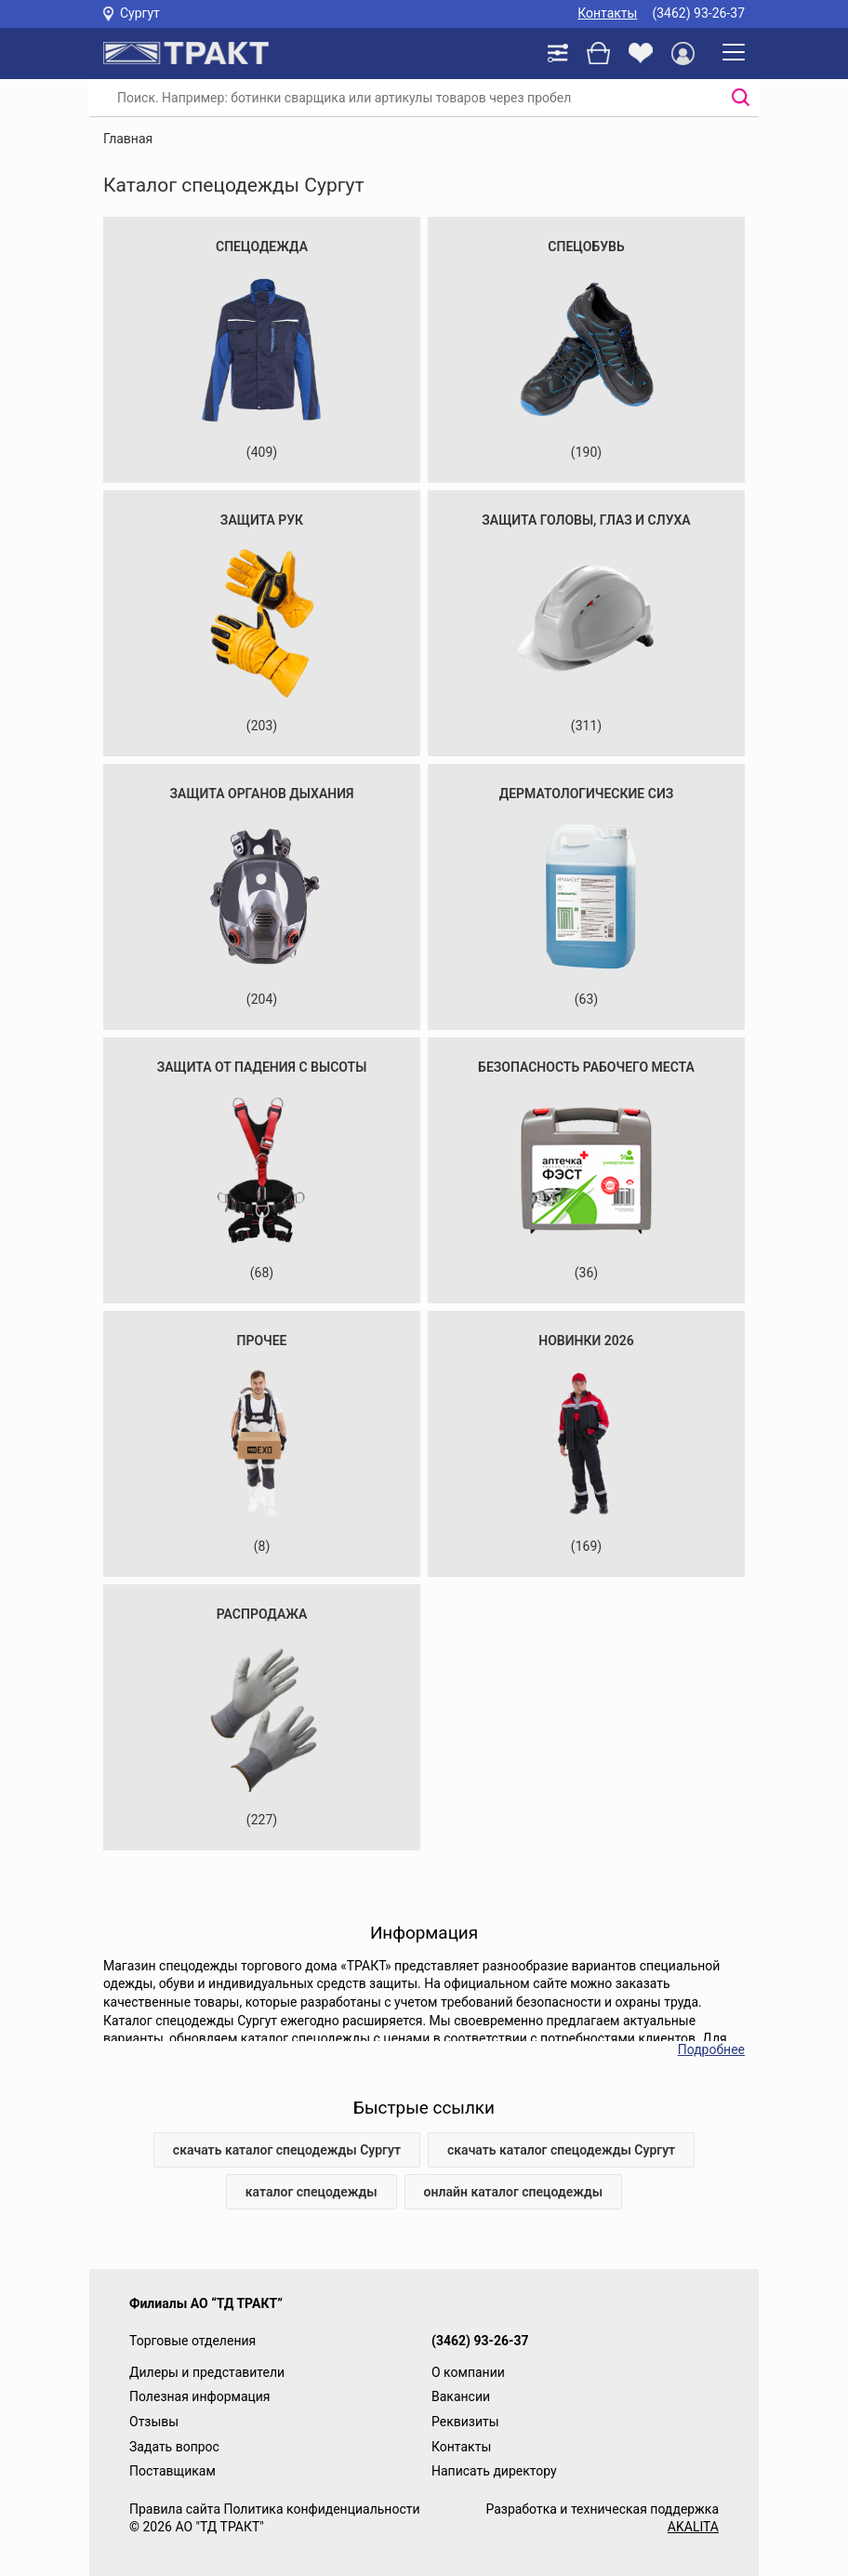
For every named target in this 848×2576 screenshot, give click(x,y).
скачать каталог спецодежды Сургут (287, 2149)
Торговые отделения (192, 2340)
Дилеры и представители (207, 2372)
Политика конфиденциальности (321, 2509)
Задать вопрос (174, 2446)
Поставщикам (172, 2470)
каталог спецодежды (311, 2191)
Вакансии (460, 2396)
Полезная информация (200, 2396)
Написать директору (494, 2470)
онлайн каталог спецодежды (513, 2191)
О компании (468, 2372)
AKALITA (693, 2526)
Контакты (607, 13)
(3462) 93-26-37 (698, 13)
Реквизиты (465, 2421)
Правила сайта (174, 2509)
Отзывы (154, 2421)
